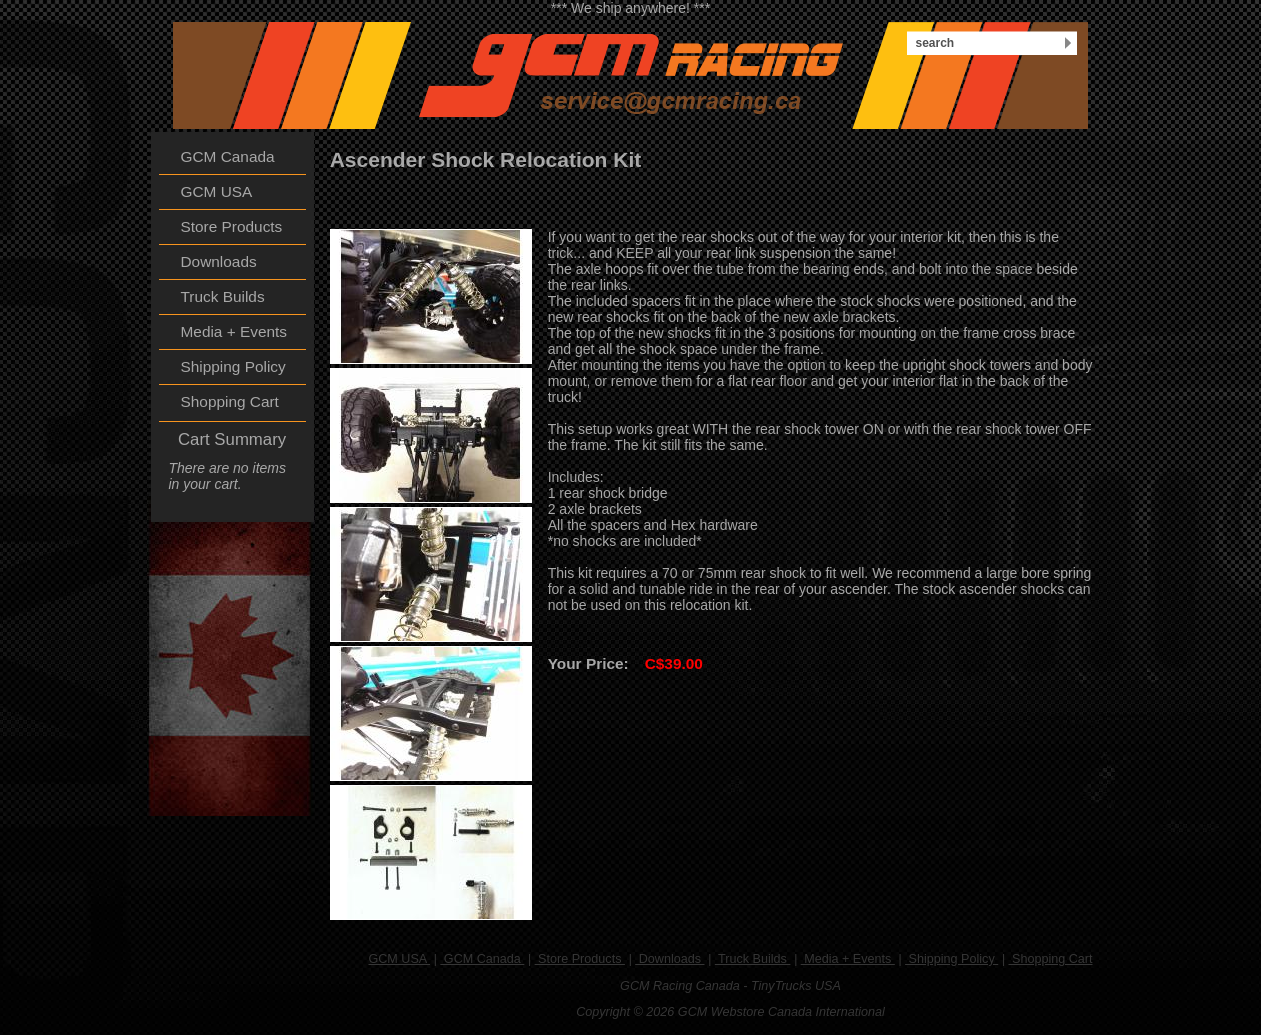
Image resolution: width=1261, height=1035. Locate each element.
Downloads (669, 959)
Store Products (580, 959)
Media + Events (848, 959)
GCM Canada (482, 959)
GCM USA (399, 959)
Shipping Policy (951, 959)
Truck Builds (753, 959)
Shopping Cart (1051, 959)
